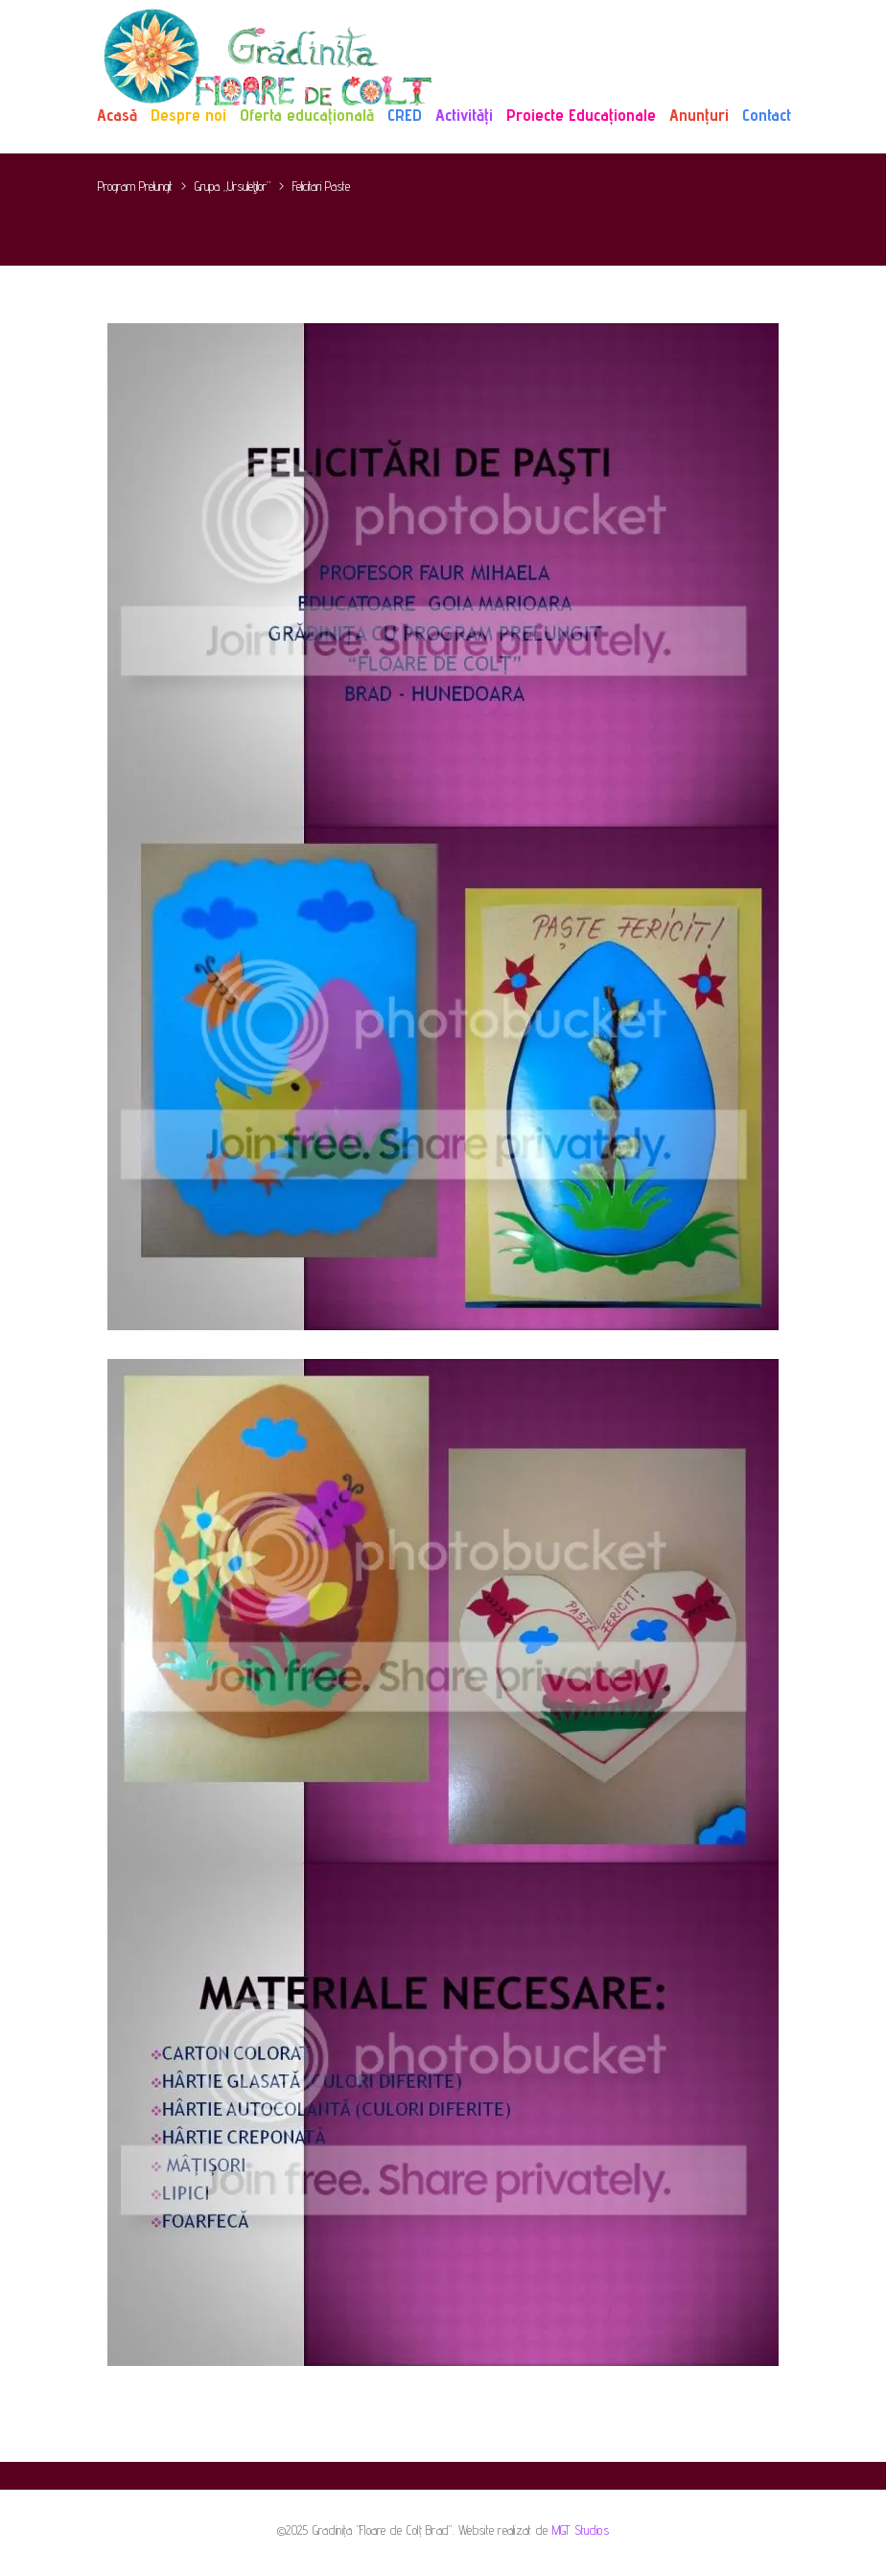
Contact (766, 115)
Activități (464, 115)
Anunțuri (699, 115)
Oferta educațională (307, 115)
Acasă (117, 115)
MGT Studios (580, 2530)
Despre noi (188, 115)
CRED (404, 115)
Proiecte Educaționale (581, 115)
